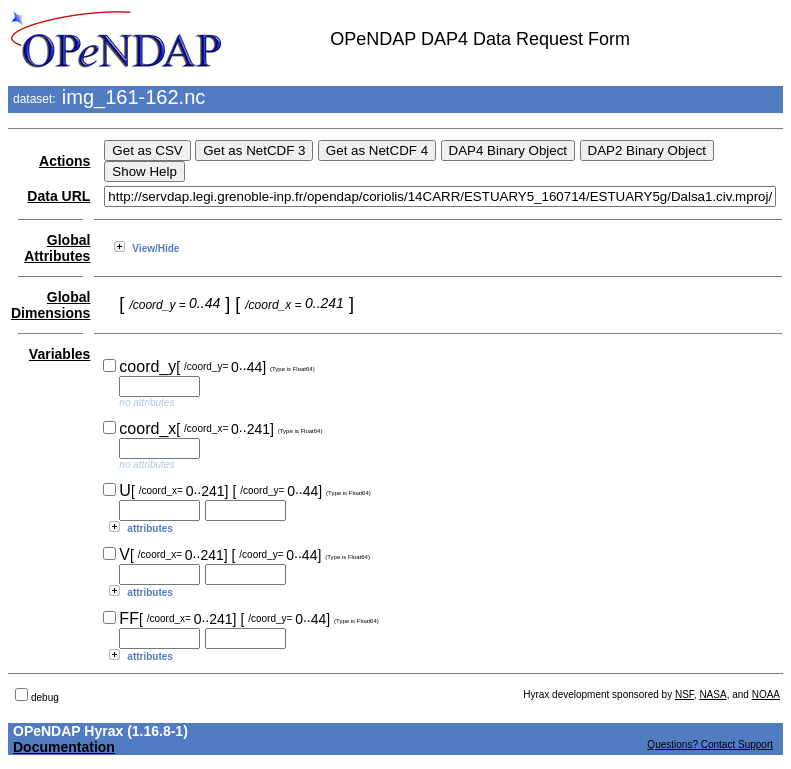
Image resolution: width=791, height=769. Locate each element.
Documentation (64, 747)
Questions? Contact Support (710, 744)
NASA (712, 694)
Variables (60, 354)
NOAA (766, 694)
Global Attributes (57, 248)
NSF (684, 694)
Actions (64, 161)
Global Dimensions (50, 305)
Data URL (58, 196)
